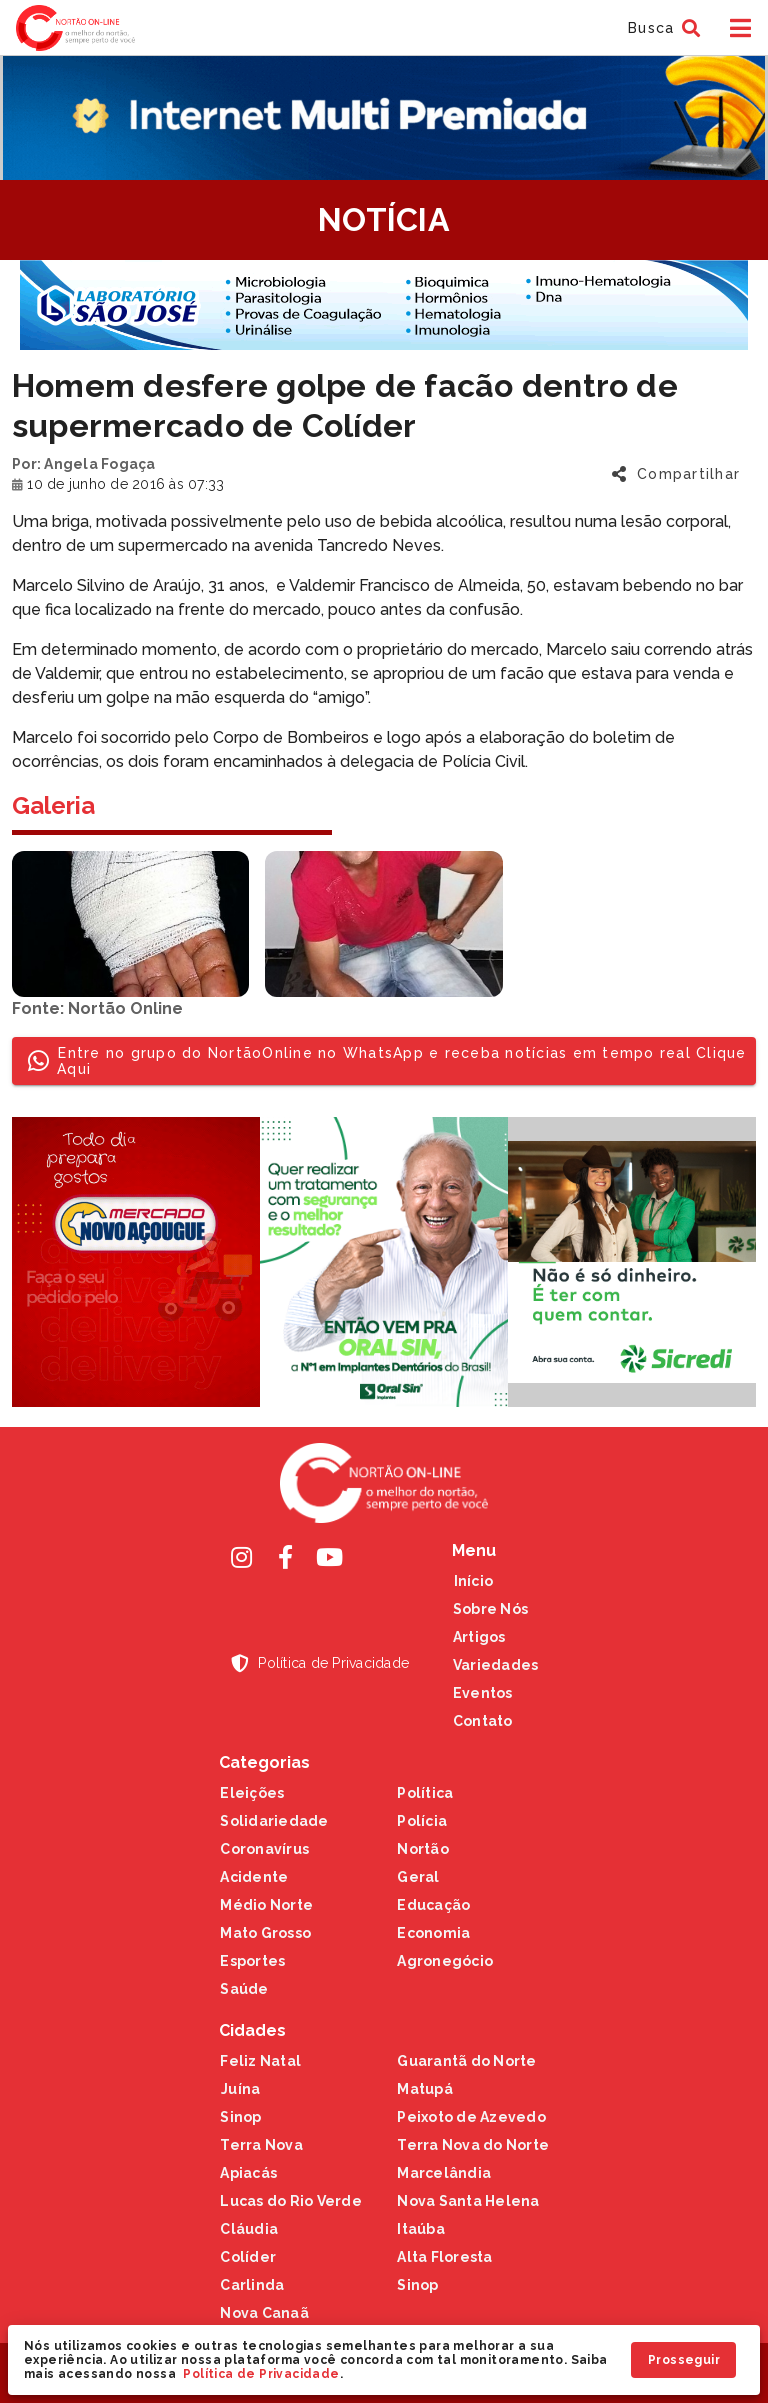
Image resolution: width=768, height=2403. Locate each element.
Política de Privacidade (261, 2374)
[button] (661, 28)
